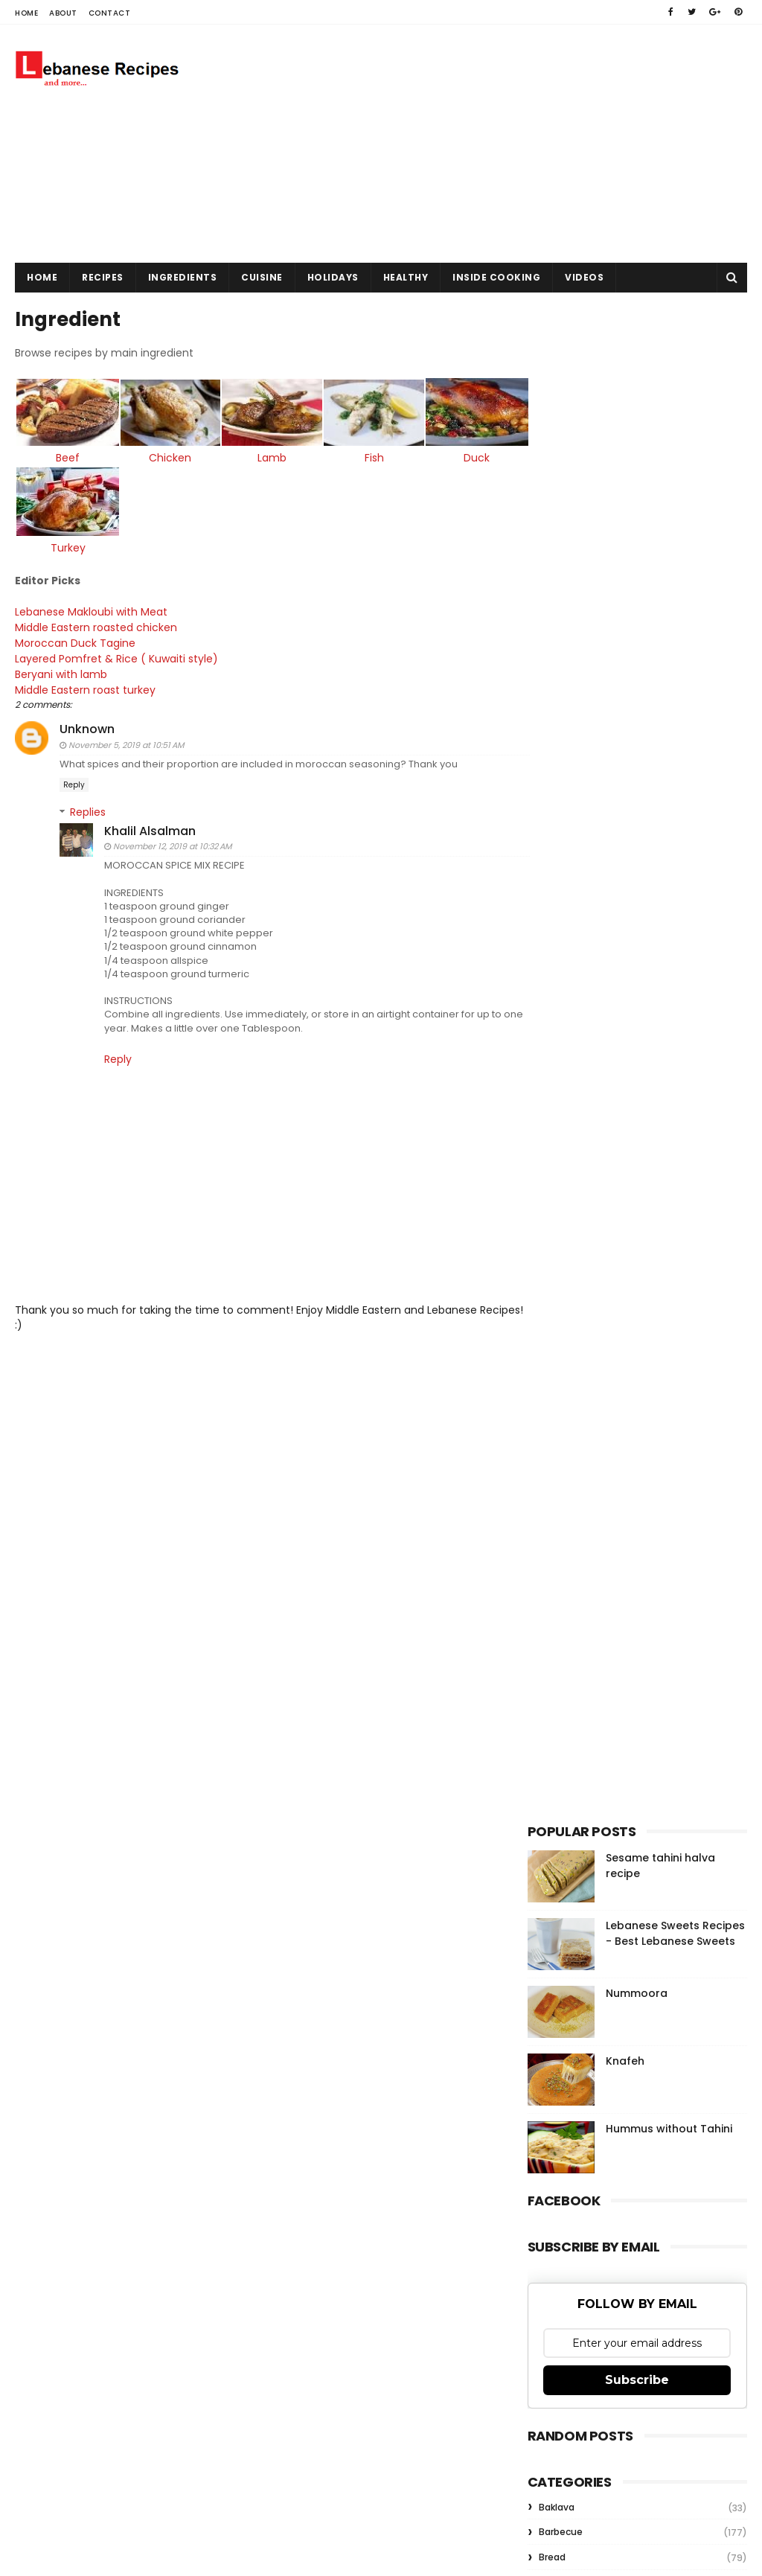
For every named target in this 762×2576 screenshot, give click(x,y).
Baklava (556, 1457)
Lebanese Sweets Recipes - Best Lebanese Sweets (675, 884)
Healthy (406, 277)
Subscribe (637, 1330)
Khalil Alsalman (150, 825)
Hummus (560, 1557)
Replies (88, 806)
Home (26, 13)
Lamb (258, 455)
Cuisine (262, 277)
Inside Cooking (496, 277)
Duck (453, 455)
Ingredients (182, 277)
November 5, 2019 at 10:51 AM (126, 739)
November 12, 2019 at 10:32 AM (172, 840)
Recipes (103, 277)
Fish (355, 455)
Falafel (554, 1532)
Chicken (162, 455)
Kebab (553, 1582)
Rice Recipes (567, 1658)
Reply (74, 778)
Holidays (333, 277)
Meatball (559, 1608)
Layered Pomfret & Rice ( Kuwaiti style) (116, 652)
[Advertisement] (476, 143)
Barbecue (561, 1482)
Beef (65, 455)
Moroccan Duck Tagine (75, 637)
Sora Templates (109, 2172)
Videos (584, 277)
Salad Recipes (570, 1683)
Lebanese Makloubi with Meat (91, 605)
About (63, 13)
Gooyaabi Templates (274, 2172)
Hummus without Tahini (669, 1079)
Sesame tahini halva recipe (664, 1950)
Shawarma (563, 1708)
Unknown (87, 723)
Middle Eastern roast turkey (85, 684)
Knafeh (625, 1011)
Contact (110, 13)
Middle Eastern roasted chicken (96, 621)
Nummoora (636, 943)
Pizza (551, 1633)
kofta (551, 1734)
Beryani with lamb (61, 668)
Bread (552, 1507)
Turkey (65, 541)
